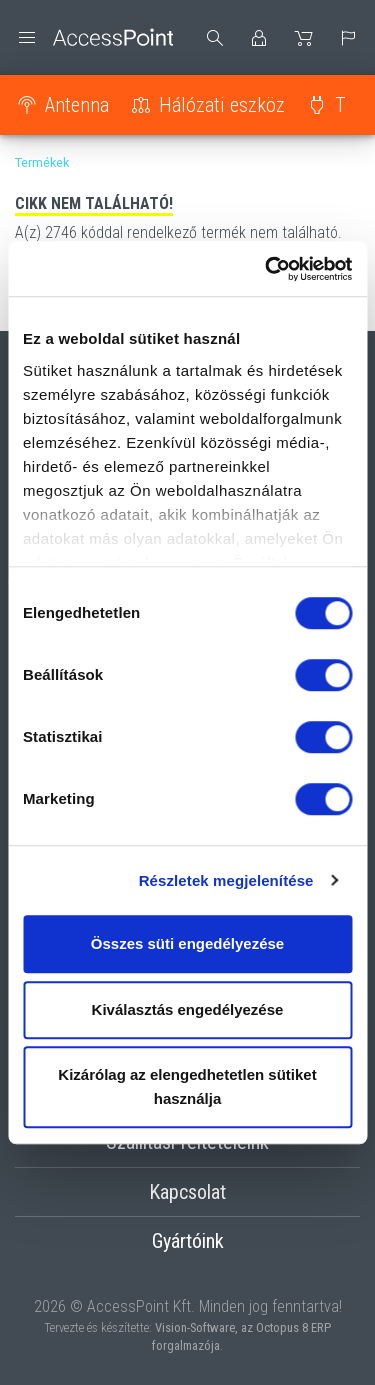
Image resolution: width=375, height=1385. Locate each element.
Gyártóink (188, 1241)
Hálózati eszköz (222, 105)
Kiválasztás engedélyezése (188, 1009)
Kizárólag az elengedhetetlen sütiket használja (187, 1086)
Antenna (77, 105)
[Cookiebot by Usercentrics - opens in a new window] (267, 269)
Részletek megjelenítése (226, 880)
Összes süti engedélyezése (187, 943)
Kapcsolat (187, 1192)
